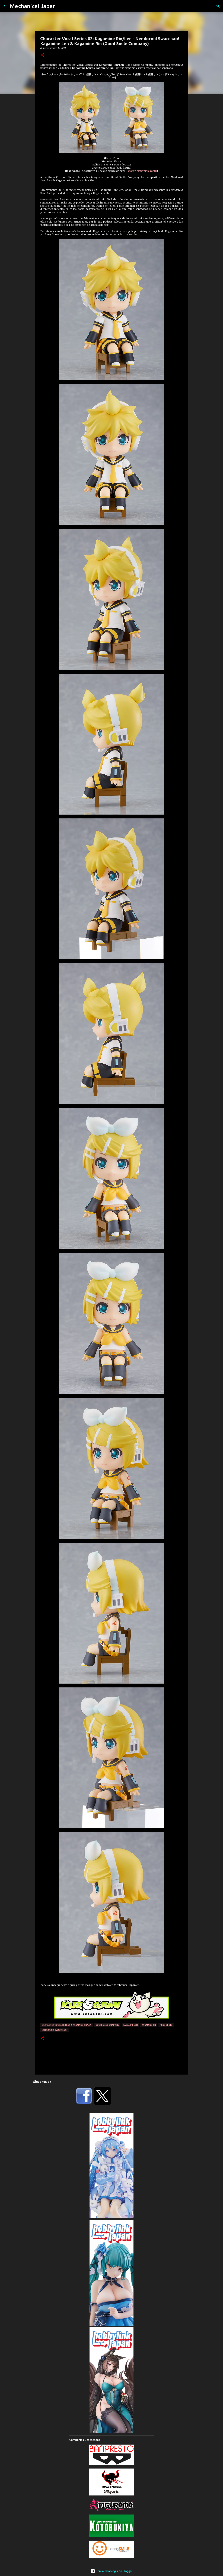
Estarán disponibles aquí (142, 170)
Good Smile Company (107, 2025)
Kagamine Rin (149, 2025)
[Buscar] (218, 6)
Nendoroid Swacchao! (54, 2030)
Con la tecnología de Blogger (111, 2571)
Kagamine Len (130, 2025)
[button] (42, 55)
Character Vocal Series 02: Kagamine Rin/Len (66, 2025)
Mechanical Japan (33, 6)
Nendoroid (166, 2025)
